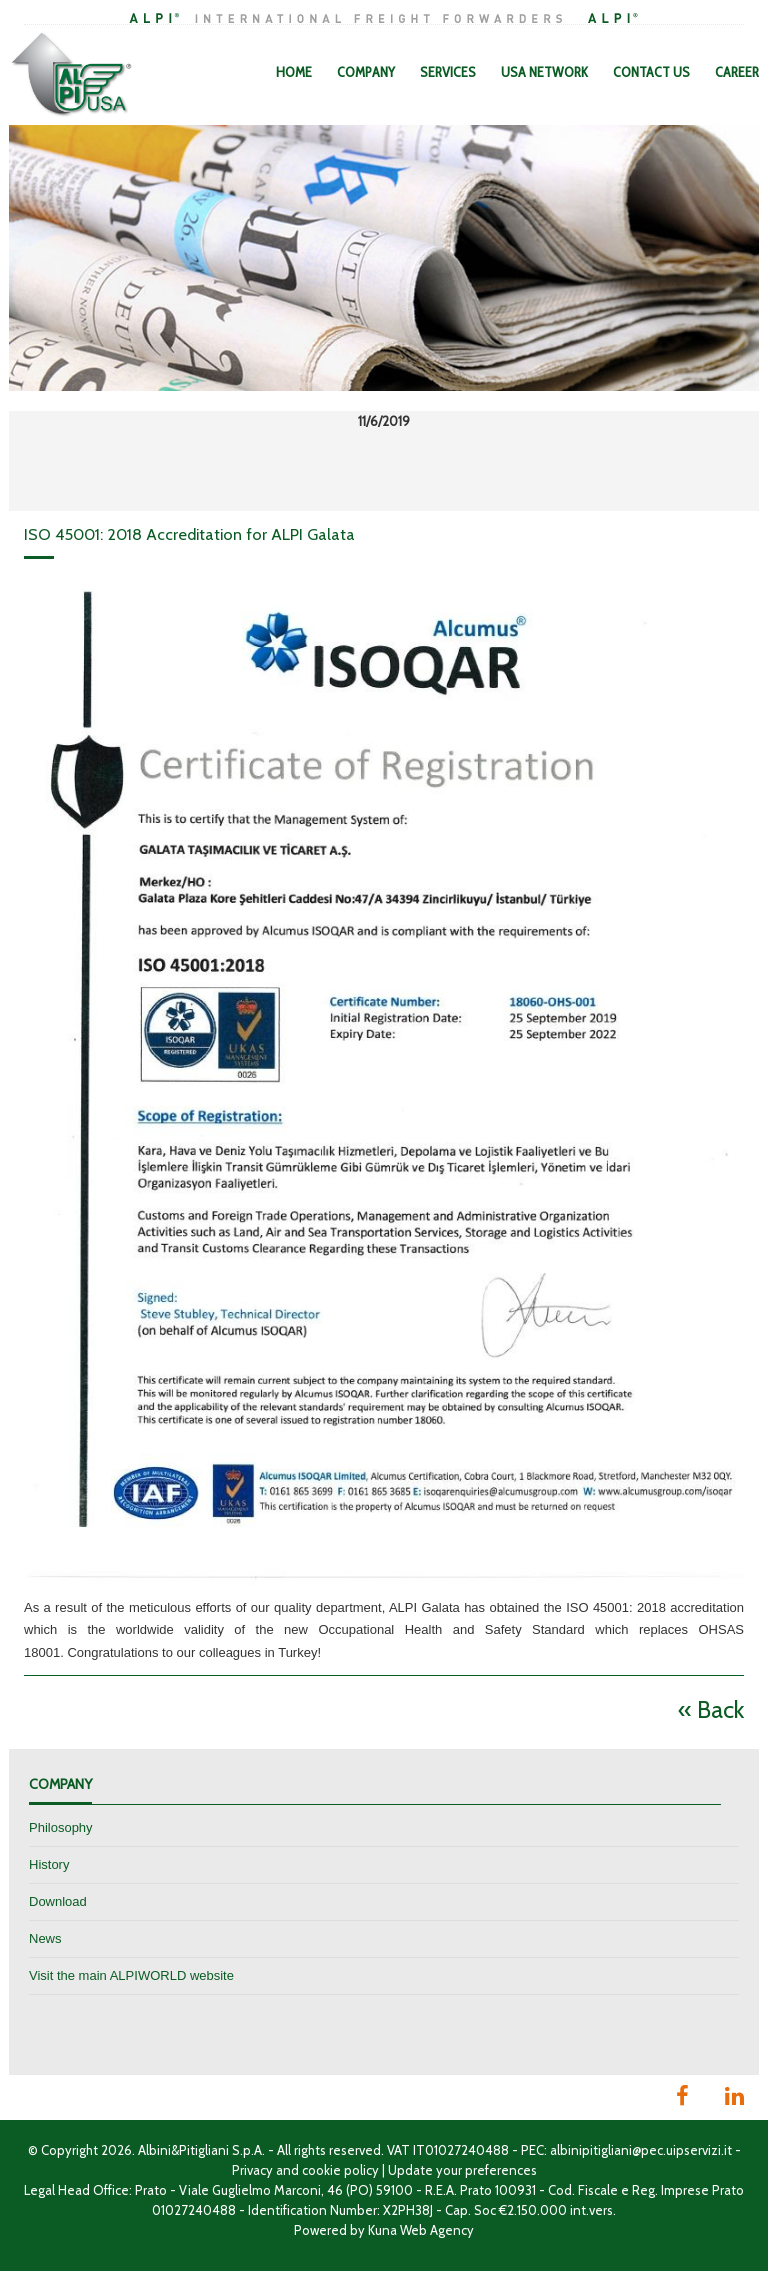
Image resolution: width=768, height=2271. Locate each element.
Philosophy (61, 1827)
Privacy (252, 2170)
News (45, 1938)
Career (737, 72)
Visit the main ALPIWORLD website (131, 1975)
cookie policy (340, 2170)
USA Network (544, 72)
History (49, 1864)
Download (58, 1901)
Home (294, 72)
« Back (711, 1709)
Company (366, 72)
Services (448, 72)
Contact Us (651, 72)
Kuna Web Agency (421, 2230)
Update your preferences (462, 2170)
